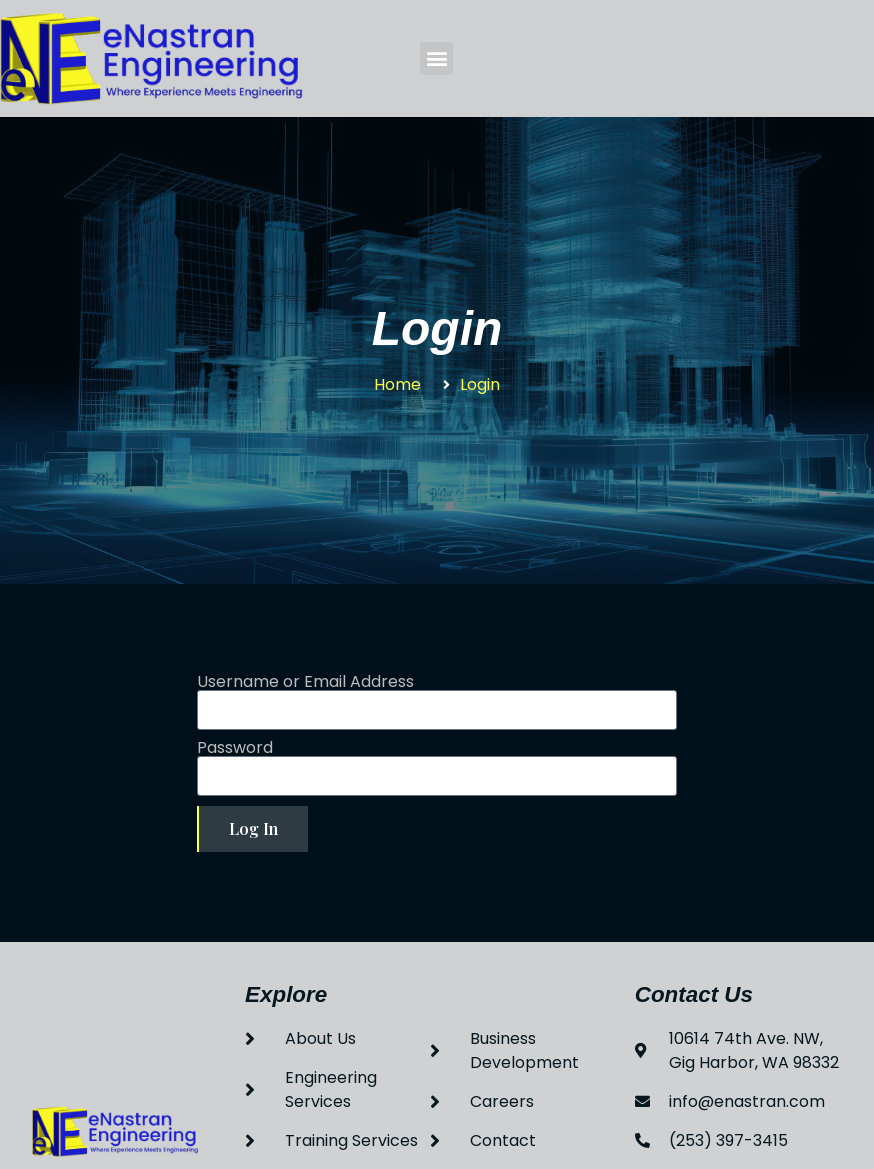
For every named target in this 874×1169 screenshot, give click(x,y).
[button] (436, 58)
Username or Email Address (305, 682)
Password (235, 748)
